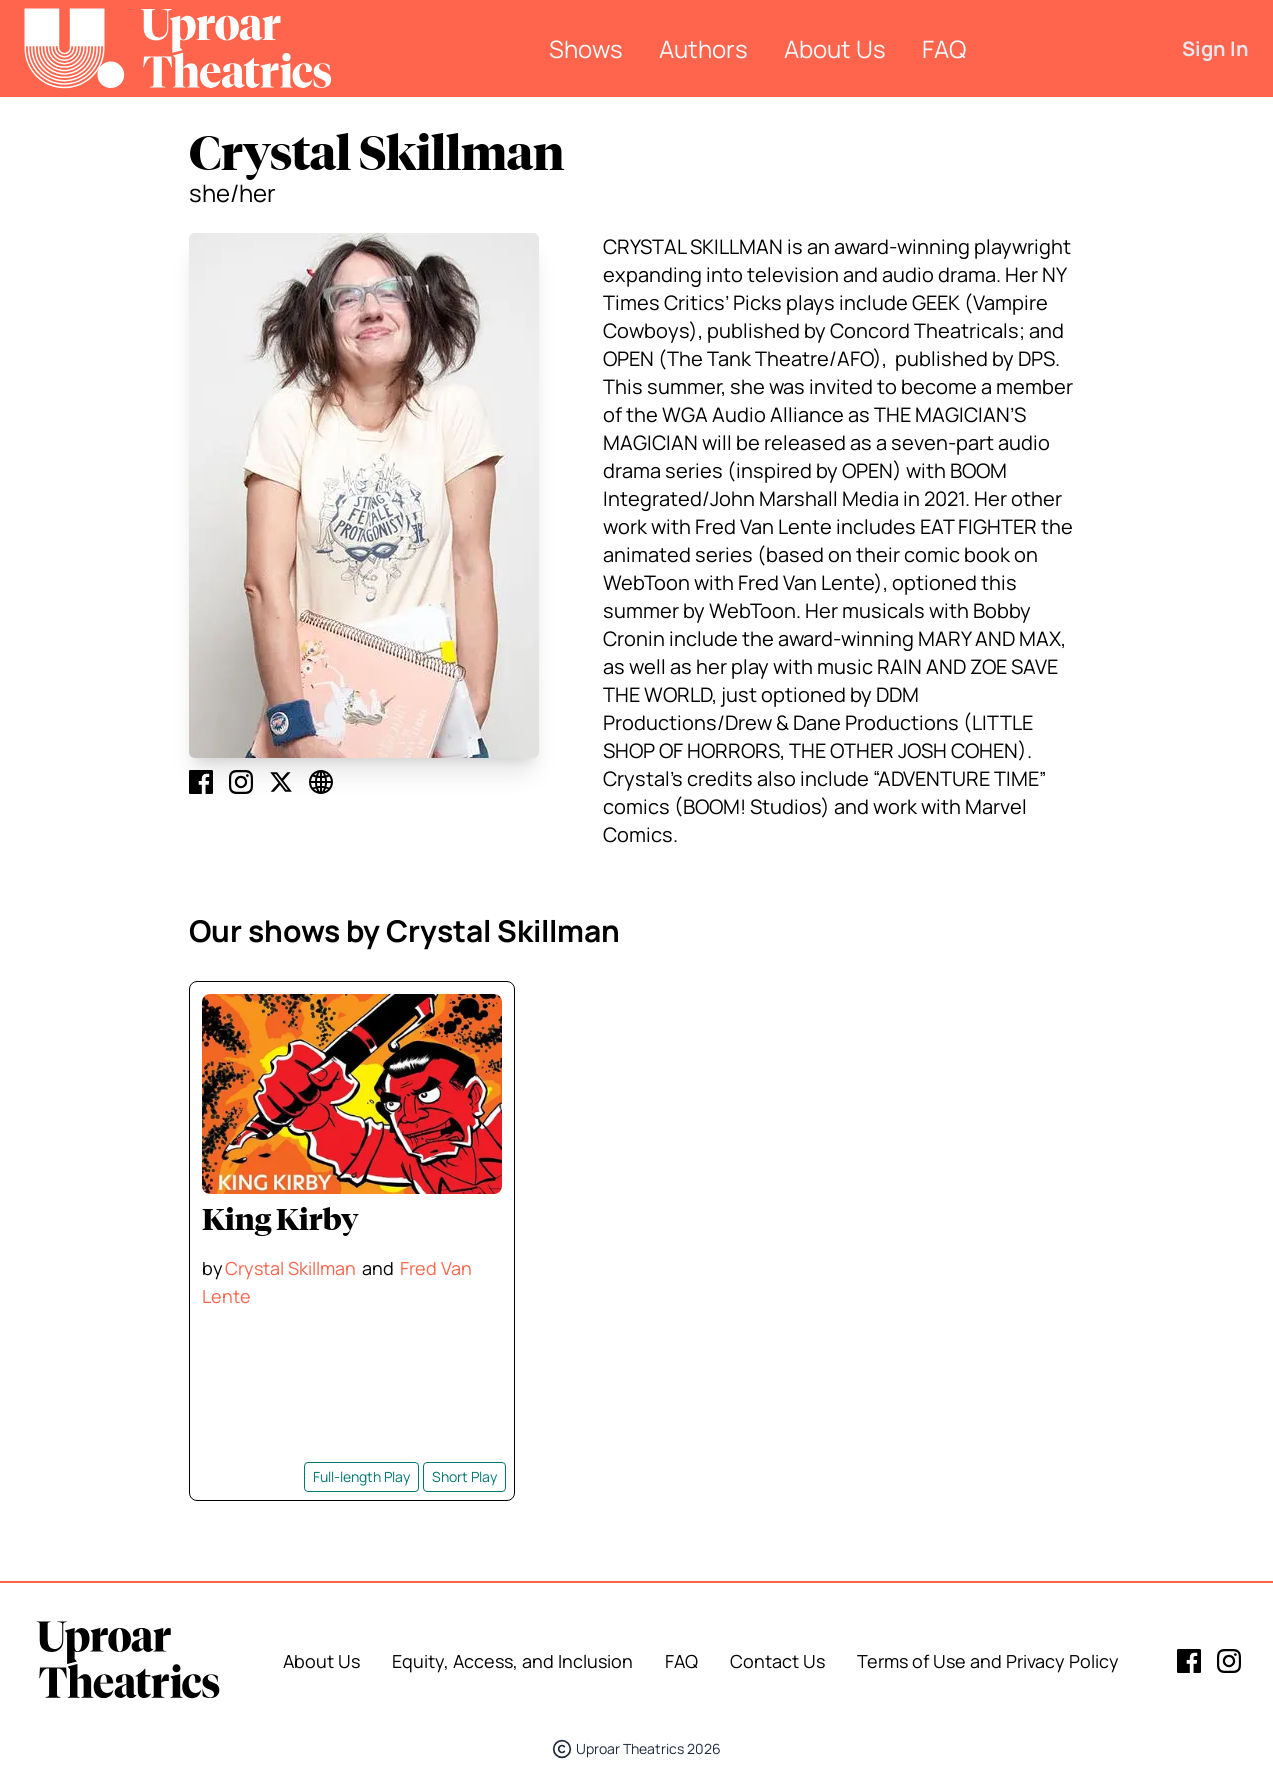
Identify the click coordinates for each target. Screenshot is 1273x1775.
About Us (835, 48)
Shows (586, 48)
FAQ (944, 48)
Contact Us (777, 1661)
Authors (703, 48)
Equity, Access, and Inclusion (512, 1661)
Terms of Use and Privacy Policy (988, 1661)
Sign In (1215, 48)
